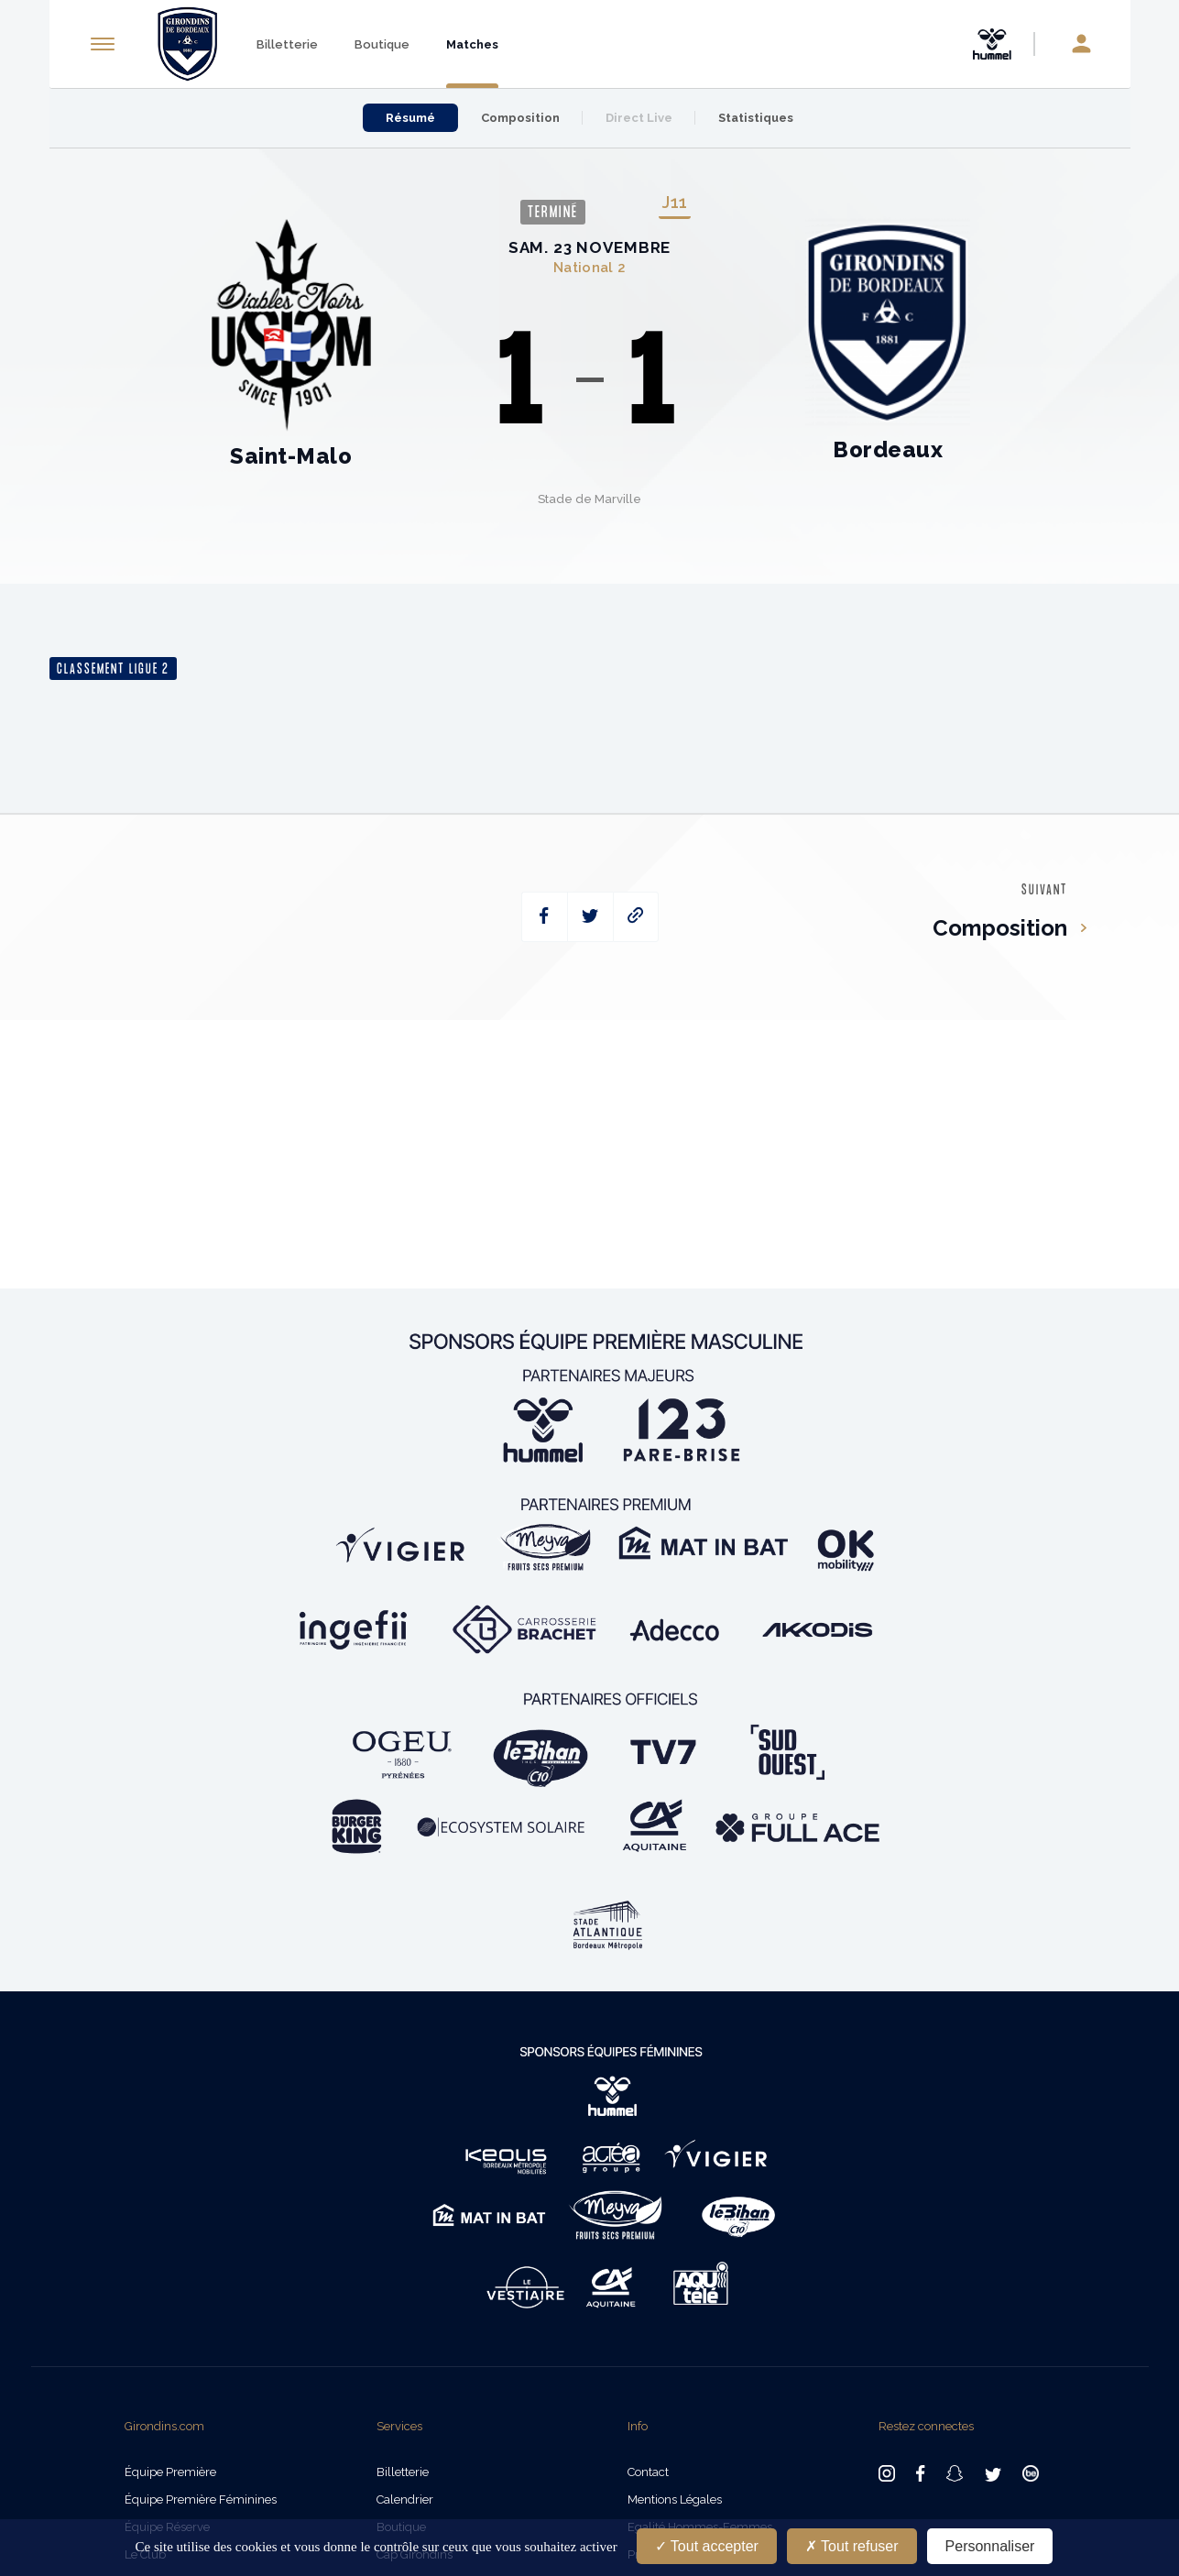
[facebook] (544, 917)
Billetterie (287, 44)
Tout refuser (852, 2546)
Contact (648, 2472)
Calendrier (405, 2499)
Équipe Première (170, 2472)
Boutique (382, 44)
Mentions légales (675, 2499)
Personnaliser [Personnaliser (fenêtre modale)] (990, 2546)
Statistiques (755, 118)
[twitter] (590, 917)
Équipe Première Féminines (201, 2499)
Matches (472, 44)
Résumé (410, 118)
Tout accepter (707, 2546)
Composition (520, 118)
